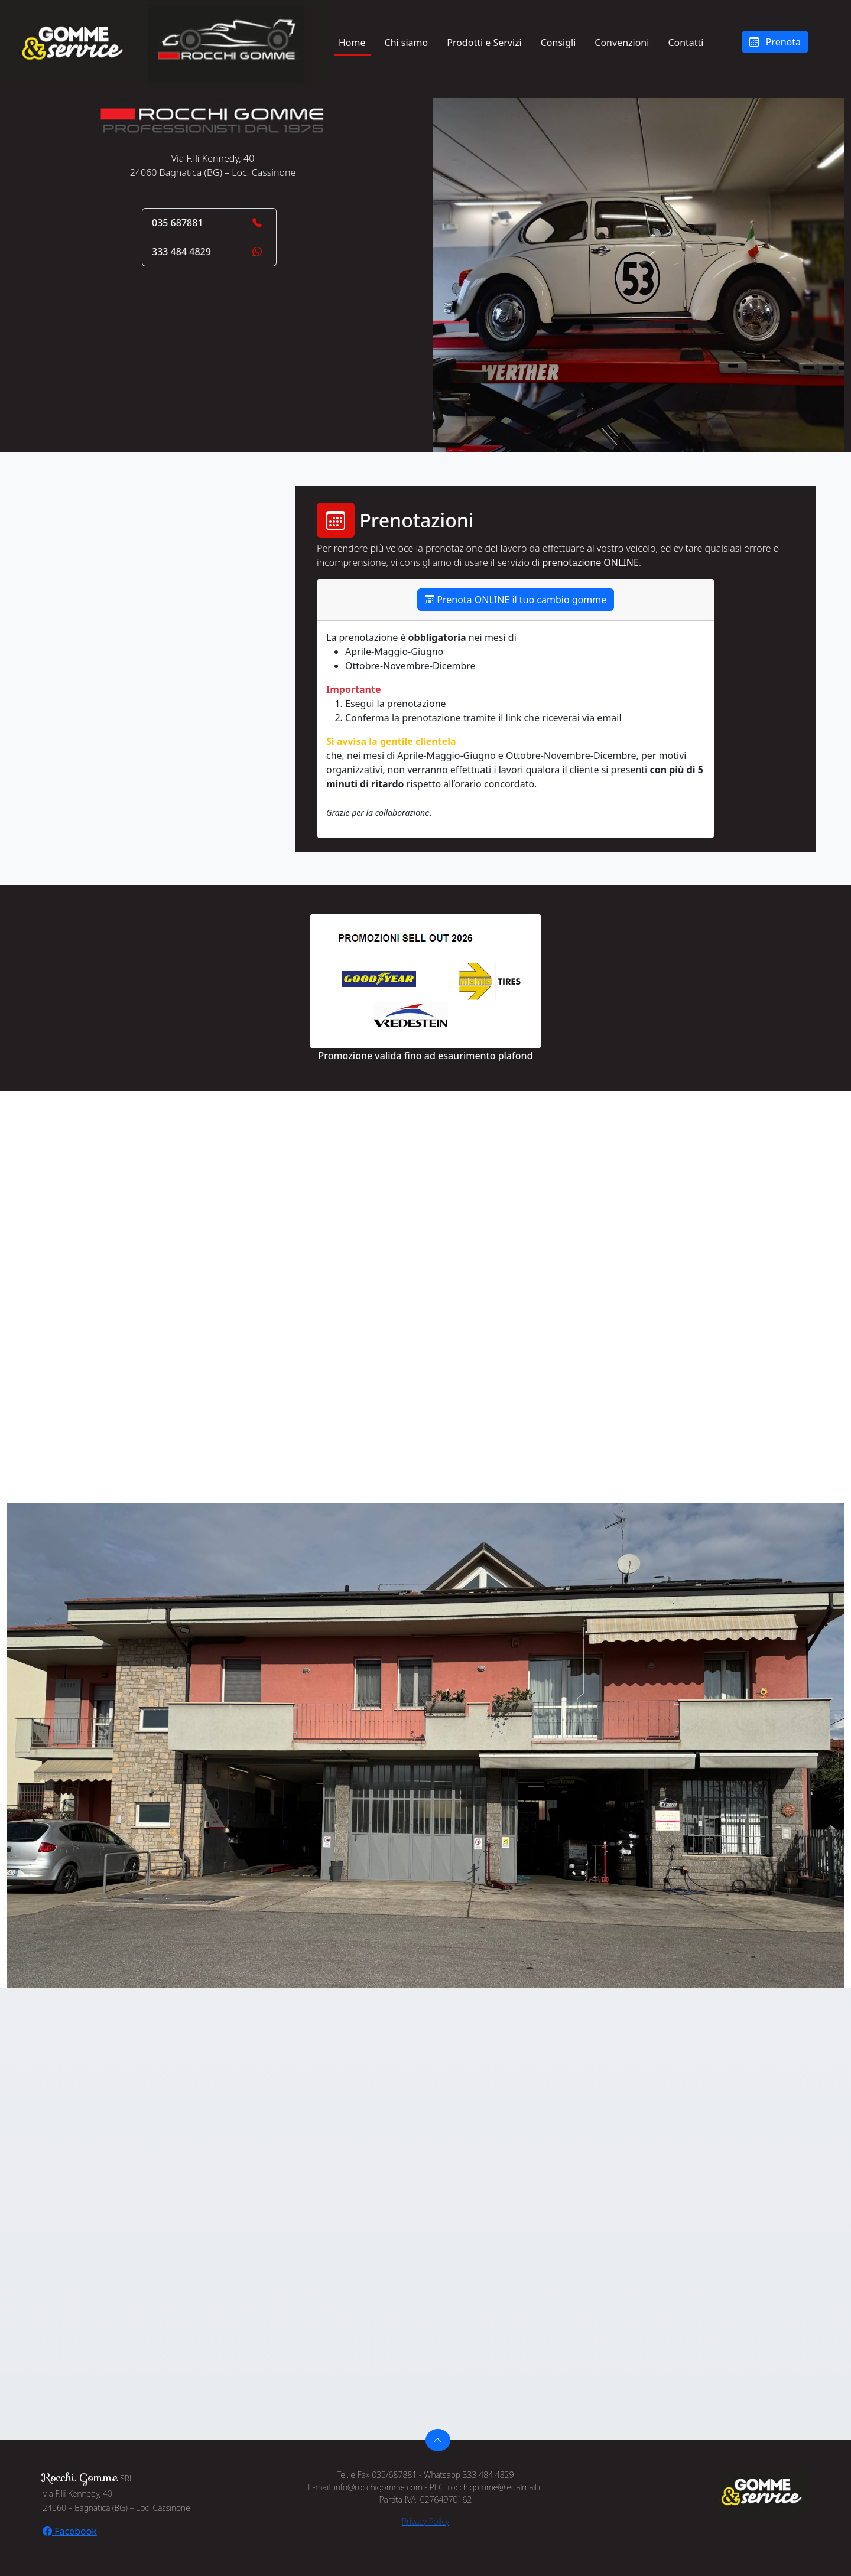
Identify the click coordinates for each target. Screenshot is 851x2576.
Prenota (775, 41)
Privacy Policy (425, 2521)
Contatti (685, 42)
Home (352, 42)
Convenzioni (622, 42)
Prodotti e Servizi (484, 42)
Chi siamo (406, 42)
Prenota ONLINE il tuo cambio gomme (515, 599)
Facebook (70, 2531)
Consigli (558, 42)
